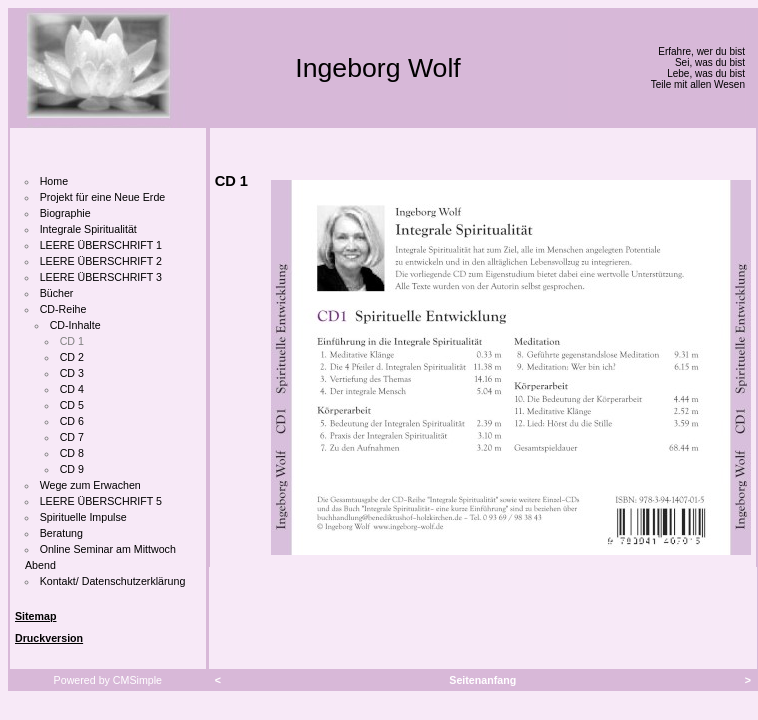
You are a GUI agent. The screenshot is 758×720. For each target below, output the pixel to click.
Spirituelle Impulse (83, 517)
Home (54, 181)
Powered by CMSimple (108, 680)
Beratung (61, 533)
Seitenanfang (482, 680)
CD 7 (72, 437)
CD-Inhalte (75, 325)
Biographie (65, 213)
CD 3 (72, 373)
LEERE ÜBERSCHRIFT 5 (101, 501)
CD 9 (72, 469)
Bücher (57, 293)
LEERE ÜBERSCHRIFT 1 (101, 245)
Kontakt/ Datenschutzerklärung (113, 581)
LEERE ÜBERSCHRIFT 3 (101, 277)
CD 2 (72, 357)
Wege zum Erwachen (90, 485)
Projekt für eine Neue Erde (103, 197)
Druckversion (49, 638)
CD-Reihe (63, 309)
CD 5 (72, 405)
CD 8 (72, 453)
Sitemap (35, 616)
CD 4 (72, 389)
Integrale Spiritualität (88, 229)
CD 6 (72, 421)
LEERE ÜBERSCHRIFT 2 (101, 261)
